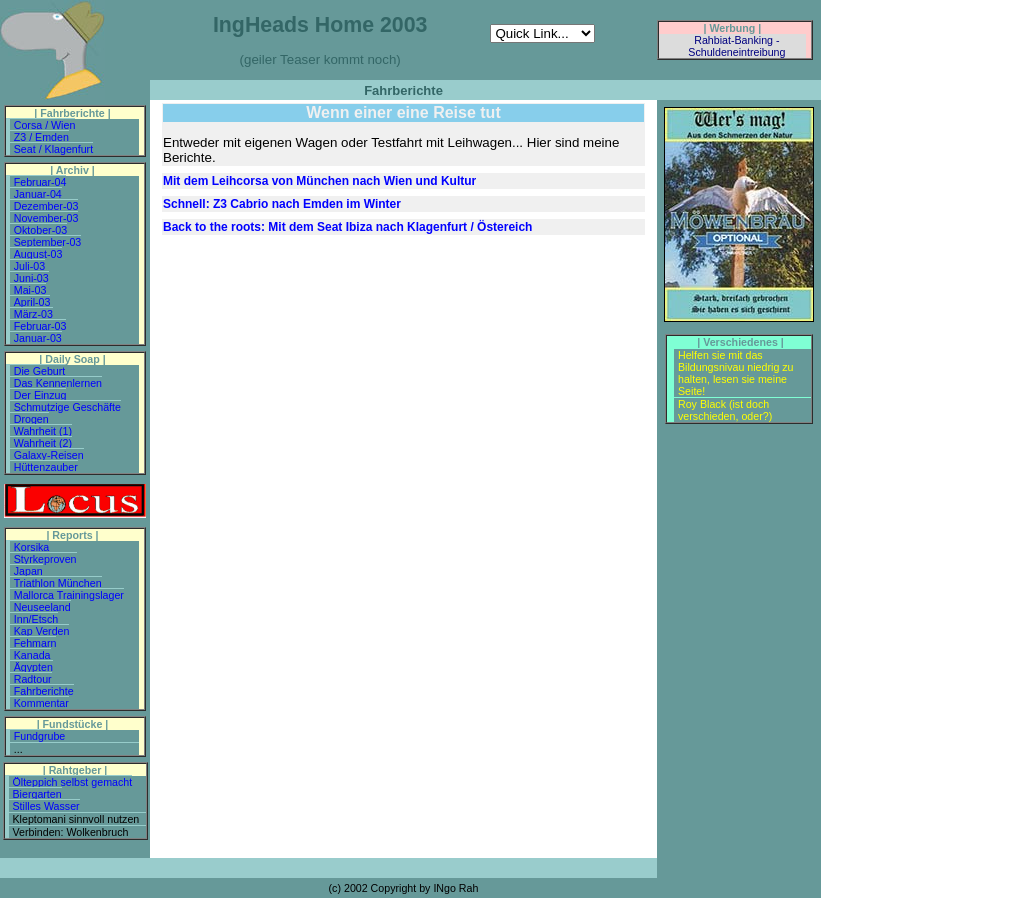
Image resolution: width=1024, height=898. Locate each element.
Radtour (33, 679)
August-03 (38, 254)
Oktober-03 (40, 230)
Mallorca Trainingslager (69, 595)
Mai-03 (30, 290)
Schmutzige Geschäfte (67, 407)
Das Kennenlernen (58, 383)
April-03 (32, 302)
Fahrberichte (44, 691)
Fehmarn (35, 643)
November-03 (46, 218)
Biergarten (37, 794)
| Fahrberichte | (72, 113)
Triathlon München (58, 583)
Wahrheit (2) (43, 443)
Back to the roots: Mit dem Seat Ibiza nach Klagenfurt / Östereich (347, 227)
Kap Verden (42, 631)
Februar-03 (40, 326)
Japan (28, 571)
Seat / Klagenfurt (53, 149)
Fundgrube (40, 736)
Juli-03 (29, 266)
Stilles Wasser (46, 806)
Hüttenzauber (46, 467)
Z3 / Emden (41, 137)
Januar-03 (38, 338)
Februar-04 (40, 182)
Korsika (32, 547)
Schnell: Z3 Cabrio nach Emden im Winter (282, 204)
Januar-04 (38, 194)
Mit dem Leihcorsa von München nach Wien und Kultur (319, 181)
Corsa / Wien (45, 125)
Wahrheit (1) (43, 431)
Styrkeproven (45, 559)
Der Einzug (40, 395)
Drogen (31, 419)
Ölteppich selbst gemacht (73, 782)
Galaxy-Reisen (49, 455)
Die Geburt (40, 371)
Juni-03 (31, 278)
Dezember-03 (46, 206)
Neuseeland (42, 607)
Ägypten (33, 667)
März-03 (33, 314)
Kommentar (41, 703)
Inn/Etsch (36, 619)
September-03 (48, 242)
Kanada (32, 655)
